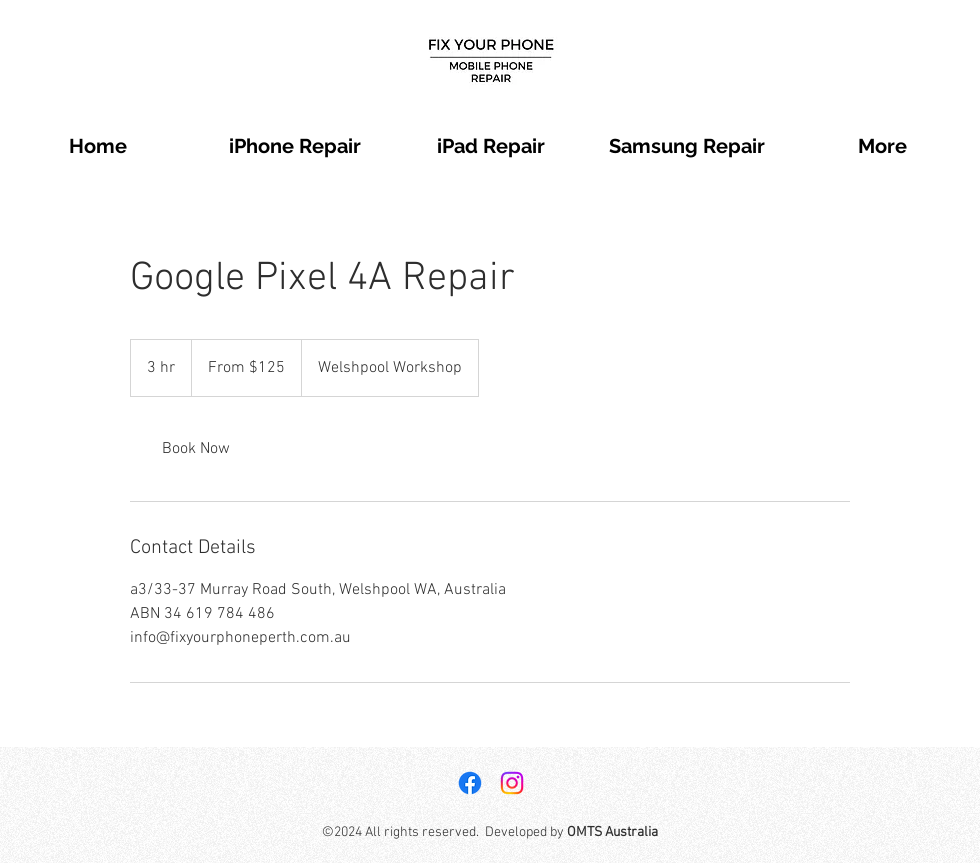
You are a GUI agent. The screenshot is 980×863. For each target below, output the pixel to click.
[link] (196, 449)
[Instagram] (512, 783)
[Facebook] (470, 783)
